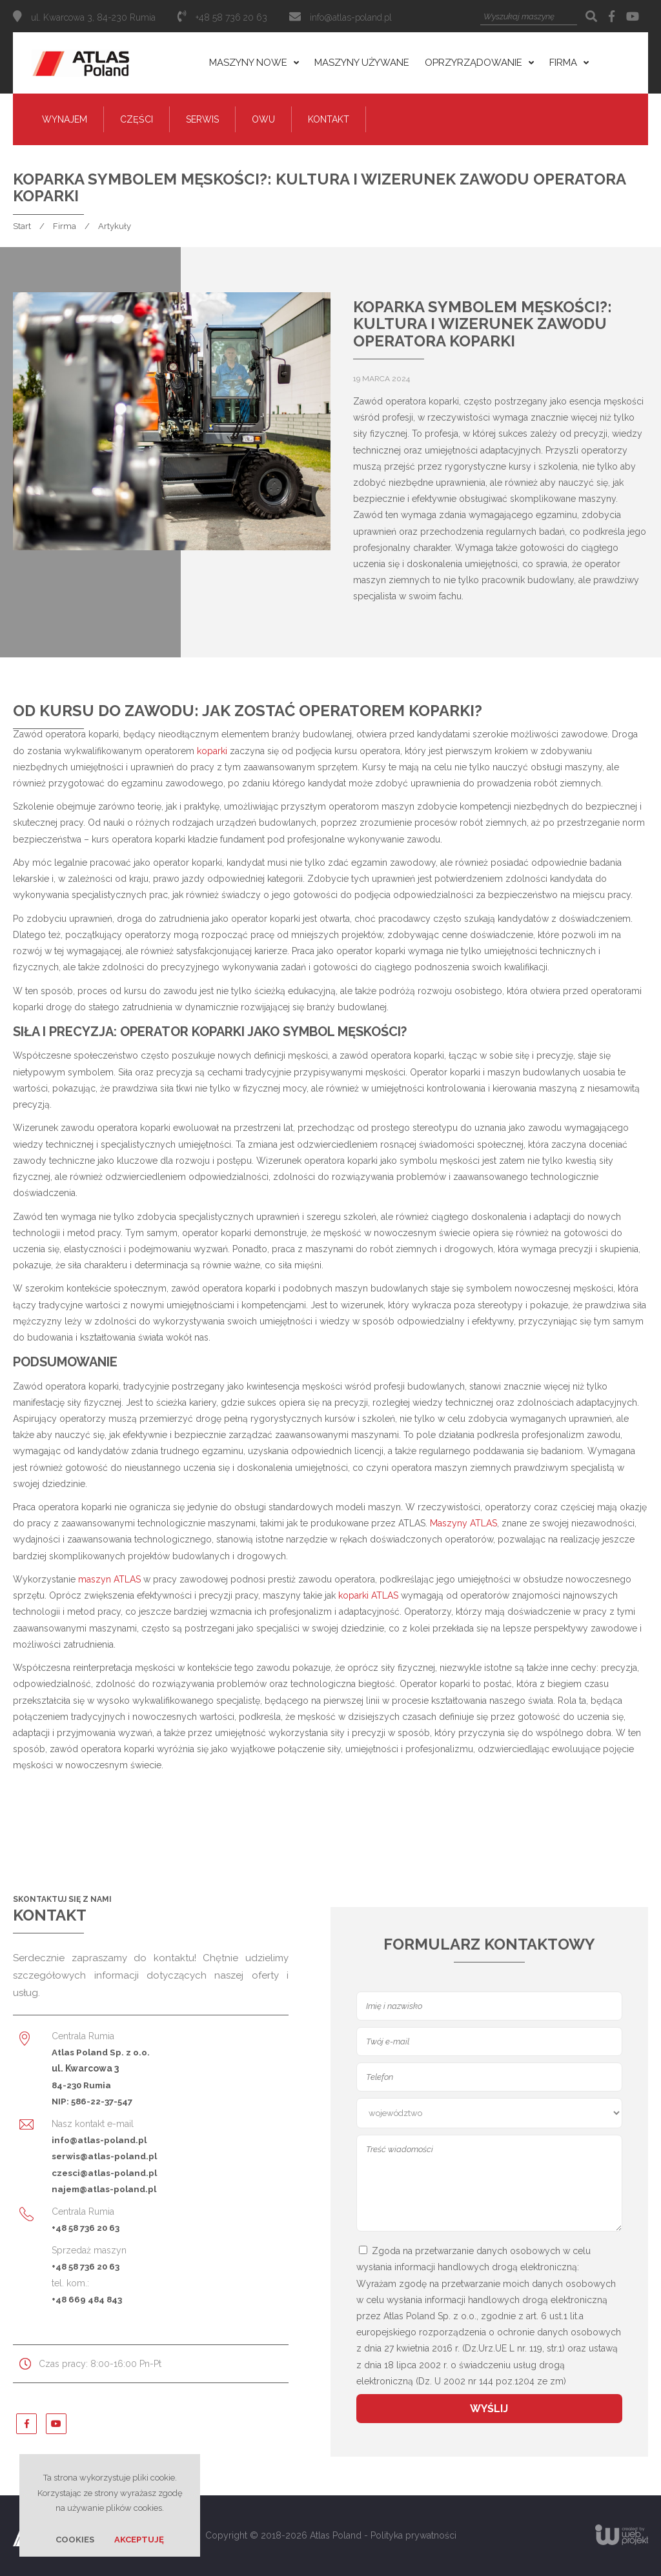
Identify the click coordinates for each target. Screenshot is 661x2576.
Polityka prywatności (413, 2535)
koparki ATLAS (368, 1595)
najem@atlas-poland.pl (104, 2189)
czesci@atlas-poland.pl (104, 2173)
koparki (212, 751)
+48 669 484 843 (87, 2299)
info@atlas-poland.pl (351, 17)
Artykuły (114, 226)
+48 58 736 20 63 (85, 2227)
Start (22, 226)
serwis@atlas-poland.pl (104, 2156)
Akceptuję (139, 2539)
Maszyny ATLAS (463, 1523)
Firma (64, 226)
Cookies (75, 2539)
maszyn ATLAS (109, 1579)
